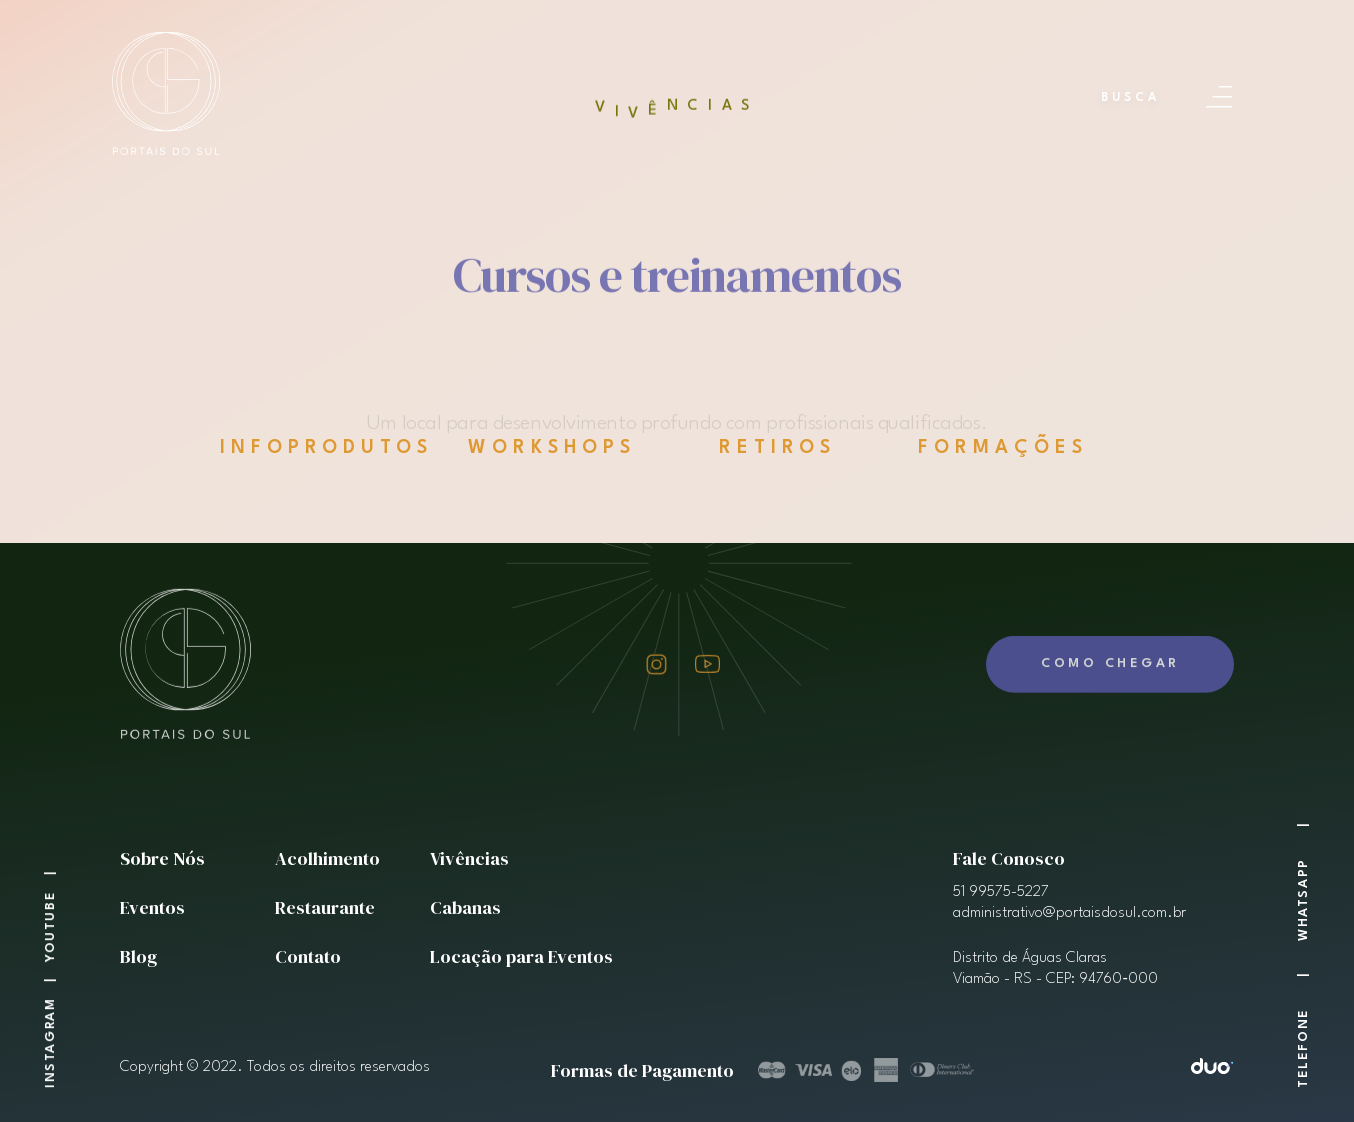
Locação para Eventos (521, 956)
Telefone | (1303, 1015)
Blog (138, 956)
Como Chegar (1110, 626)
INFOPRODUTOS (327, 448)
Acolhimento (327, 858)
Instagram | (50, 1025)
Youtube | (50, 908)
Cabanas (465, 907)
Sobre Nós (162, 858)
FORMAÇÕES (996, 448)
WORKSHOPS (543, 448)
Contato (308, 956)
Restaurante (325, 907)
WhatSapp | (1303, 874)
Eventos (152, 907)
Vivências (469, 858)
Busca (1130, 98)
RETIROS (756, 448)
